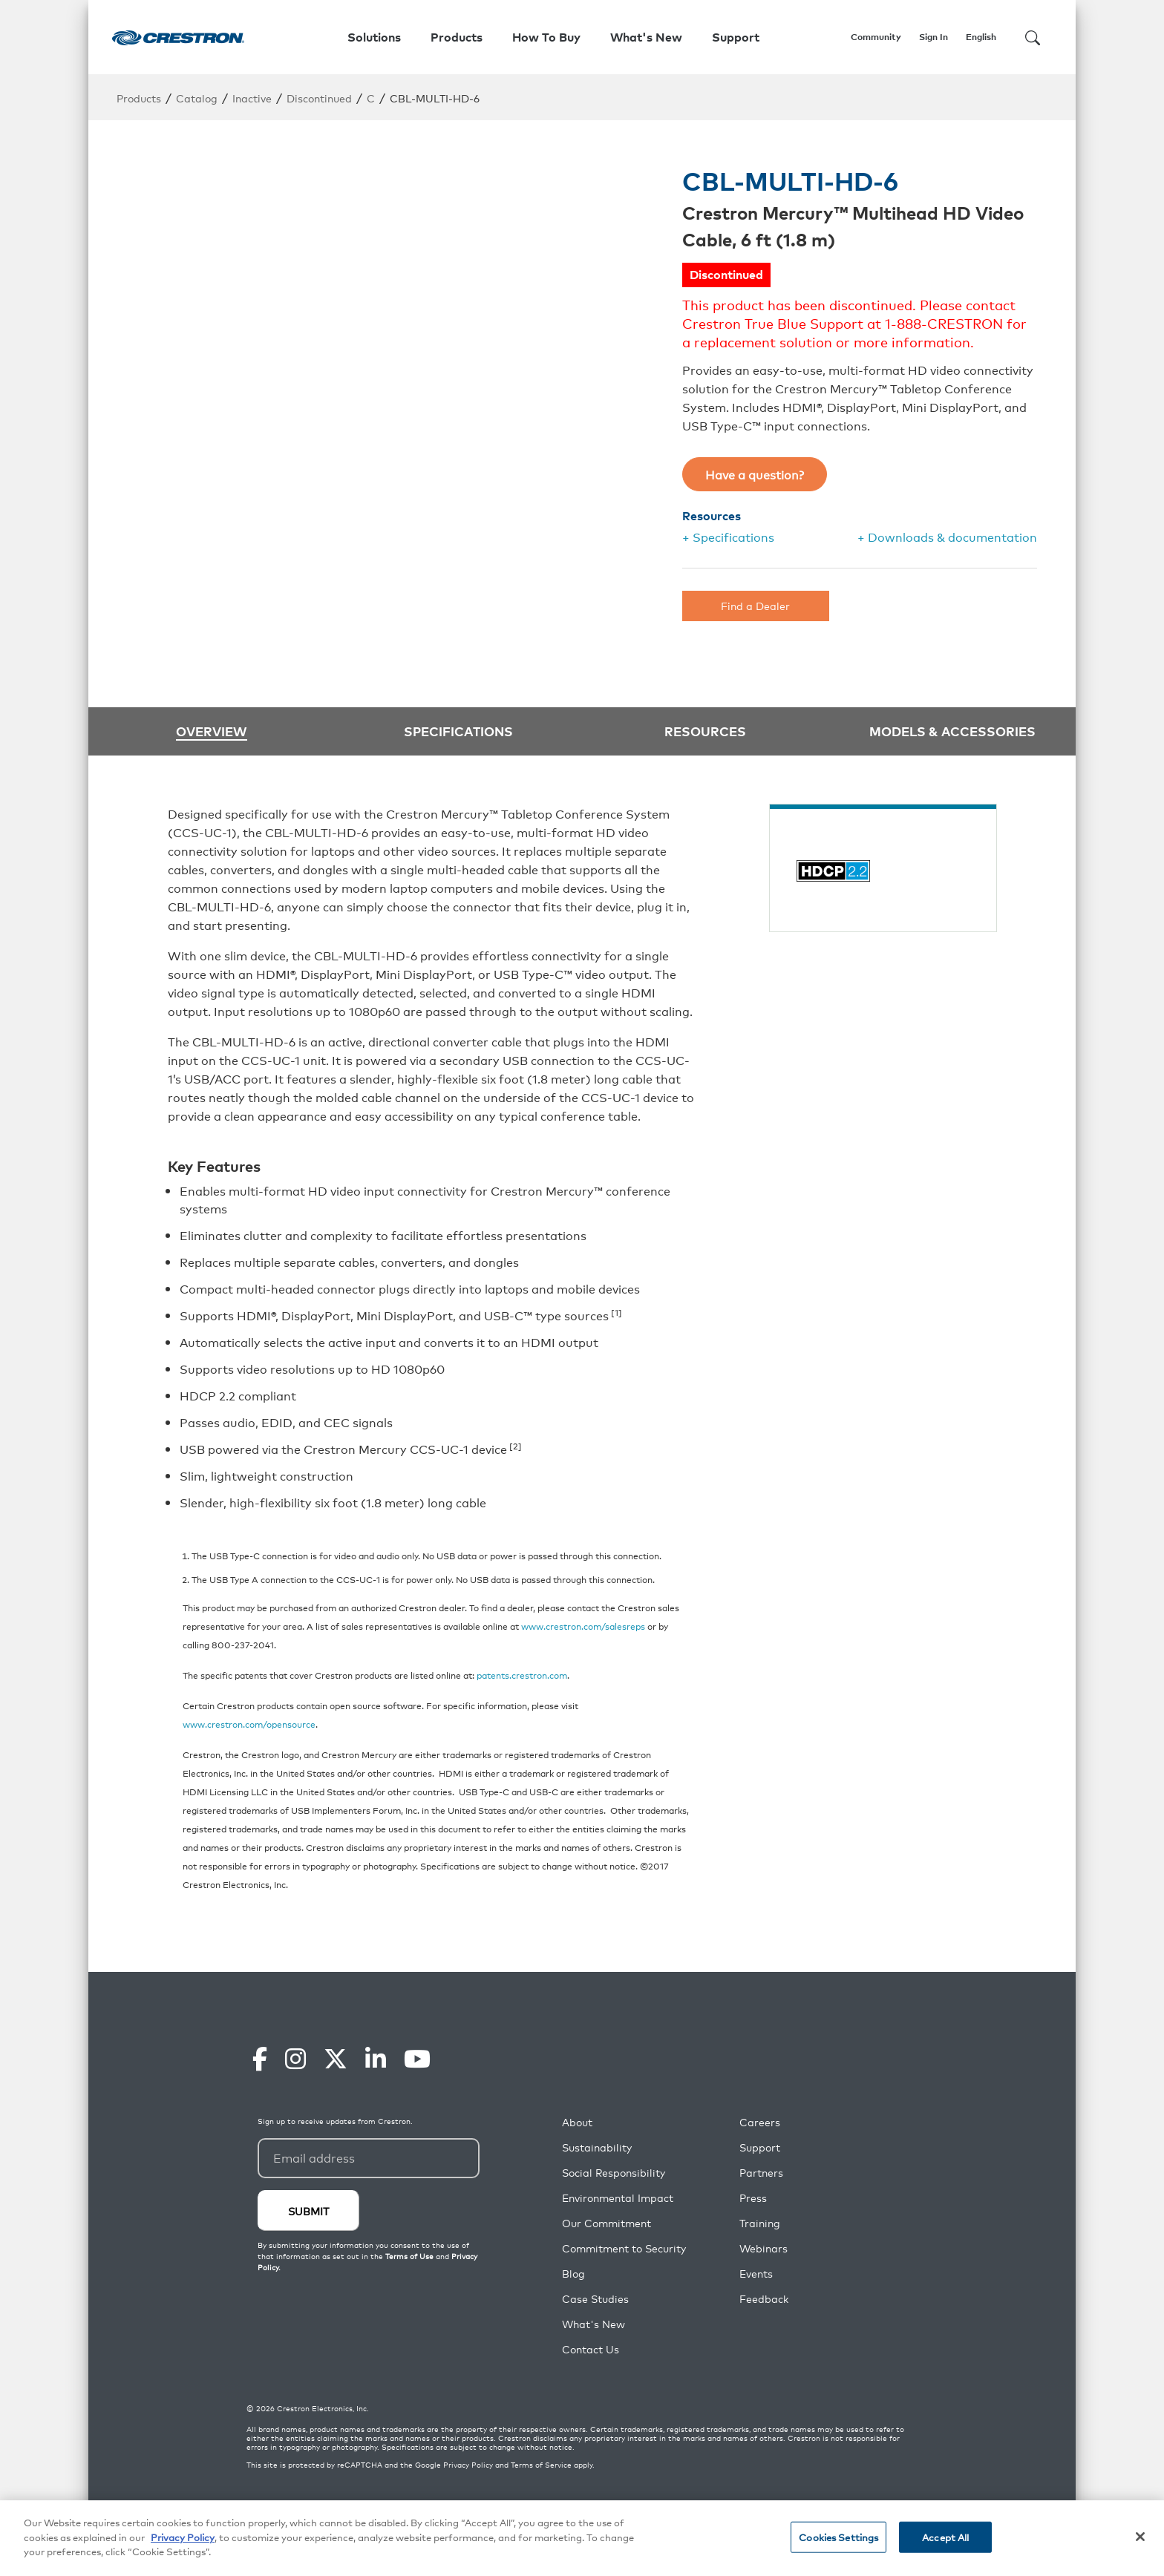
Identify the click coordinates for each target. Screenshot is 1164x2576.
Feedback (763, 2298)
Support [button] (735, 37)
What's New (646, 37)
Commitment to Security (624, 2248)
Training (759, 2223)
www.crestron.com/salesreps (583, 1625)
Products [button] (457, 37)
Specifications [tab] (458, 730)
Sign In (933, 36)
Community (876, 36)
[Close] (1140, 2536)
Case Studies (595, 2298)
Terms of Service (541, 2464)
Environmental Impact (617, 2198)
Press (753, 2198)
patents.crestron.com (522, 1674)
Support (759, 2147)
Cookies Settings (838, 2537)
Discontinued (319, 98)
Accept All (945, 2537)
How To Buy (546, 37)
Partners (761, 2172)
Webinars (763, 2248)
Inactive (252, 98)
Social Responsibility (613, 2172)
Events (756, 2273)
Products (139, 98)
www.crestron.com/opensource (249, 1723)
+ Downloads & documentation (947, 536)
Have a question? (754, 474)
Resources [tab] (705, 730)
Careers (759, 2122)
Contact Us (590, 2349)
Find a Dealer (755, 605)
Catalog (197, 98)
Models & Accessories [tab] (952, 730)
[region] (582, 2538)
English (981, 36)
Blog (573, 2273)
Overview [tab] (211, 731)
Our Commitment (606, 2223)
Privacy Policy (468, 2464)
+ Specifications (728, 536)
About (577, 2122)
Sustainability (597, 2147)
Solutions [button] (374, 37)
